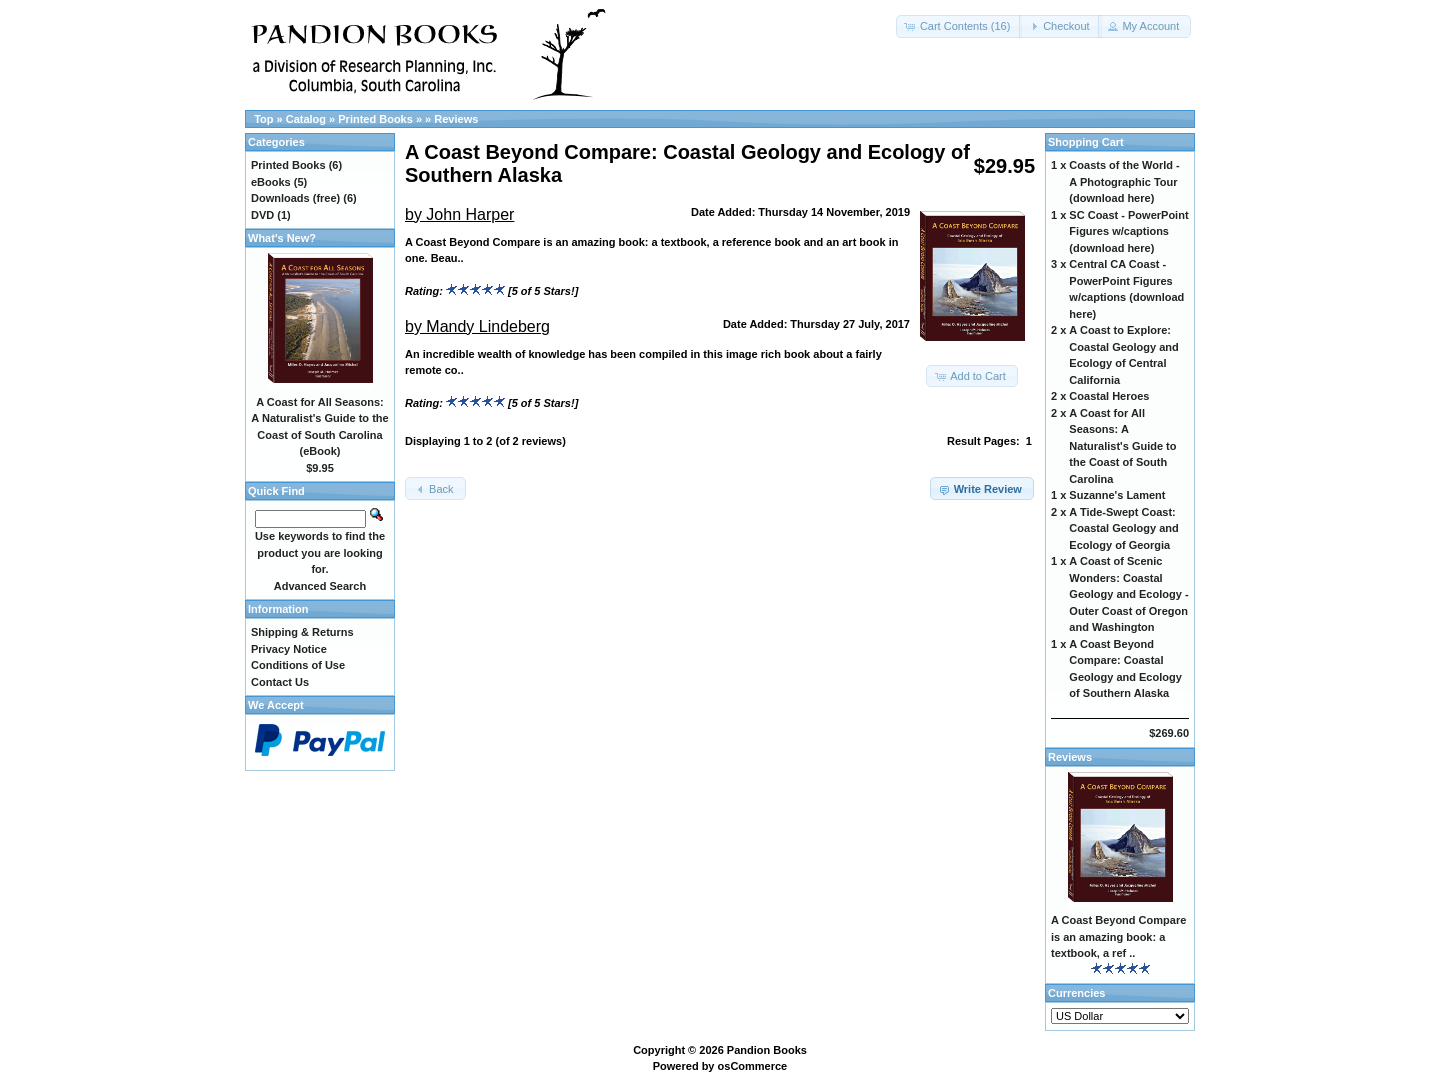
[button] (959, 26)
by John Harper (459, 214)
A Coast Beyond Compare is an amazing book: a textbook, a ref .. (1118, 936)
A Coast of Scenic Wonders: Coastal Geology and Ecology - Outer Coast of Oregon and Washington (1128, 594)
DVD (262, 215)
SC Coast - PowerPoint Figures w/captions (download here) (1128, 231)
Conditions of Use (298, 665)
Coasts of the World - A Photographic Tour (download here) (1124, 181)
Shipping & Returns (302, 632)
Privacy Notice (289, 649)
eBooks (271, 182)
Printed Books (375, 119)
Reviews (456, 119)
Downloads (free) (295, 198)
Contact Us (280, 682)
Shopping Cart (1086, 142)
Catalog (306, 119)
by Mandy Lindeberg (477, 326)
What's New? (282, 238)
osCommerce (753, 1066)
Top (263, 119)
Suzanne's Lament (1117, 495)
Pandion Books (767, 1050)
